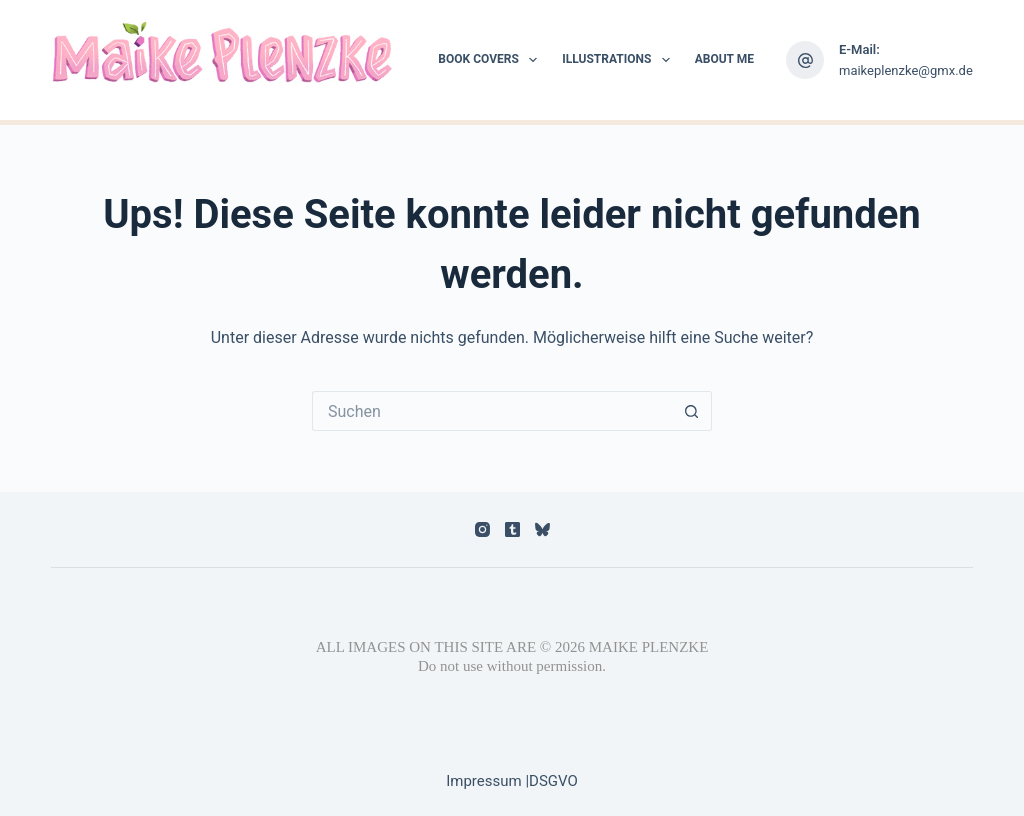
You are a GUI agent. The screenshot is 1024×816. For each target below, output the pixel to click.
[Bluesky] (542, 529)
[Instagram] (482, 529)
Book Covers (491, 60)
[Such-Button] (692, 411)
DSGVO (553, 781)
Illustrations (620, 60)
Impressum (485, 781)
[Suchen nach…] (492, 411)
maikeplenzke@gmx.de (906, 70)
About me (724, 59)
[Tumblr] (512, 529)
